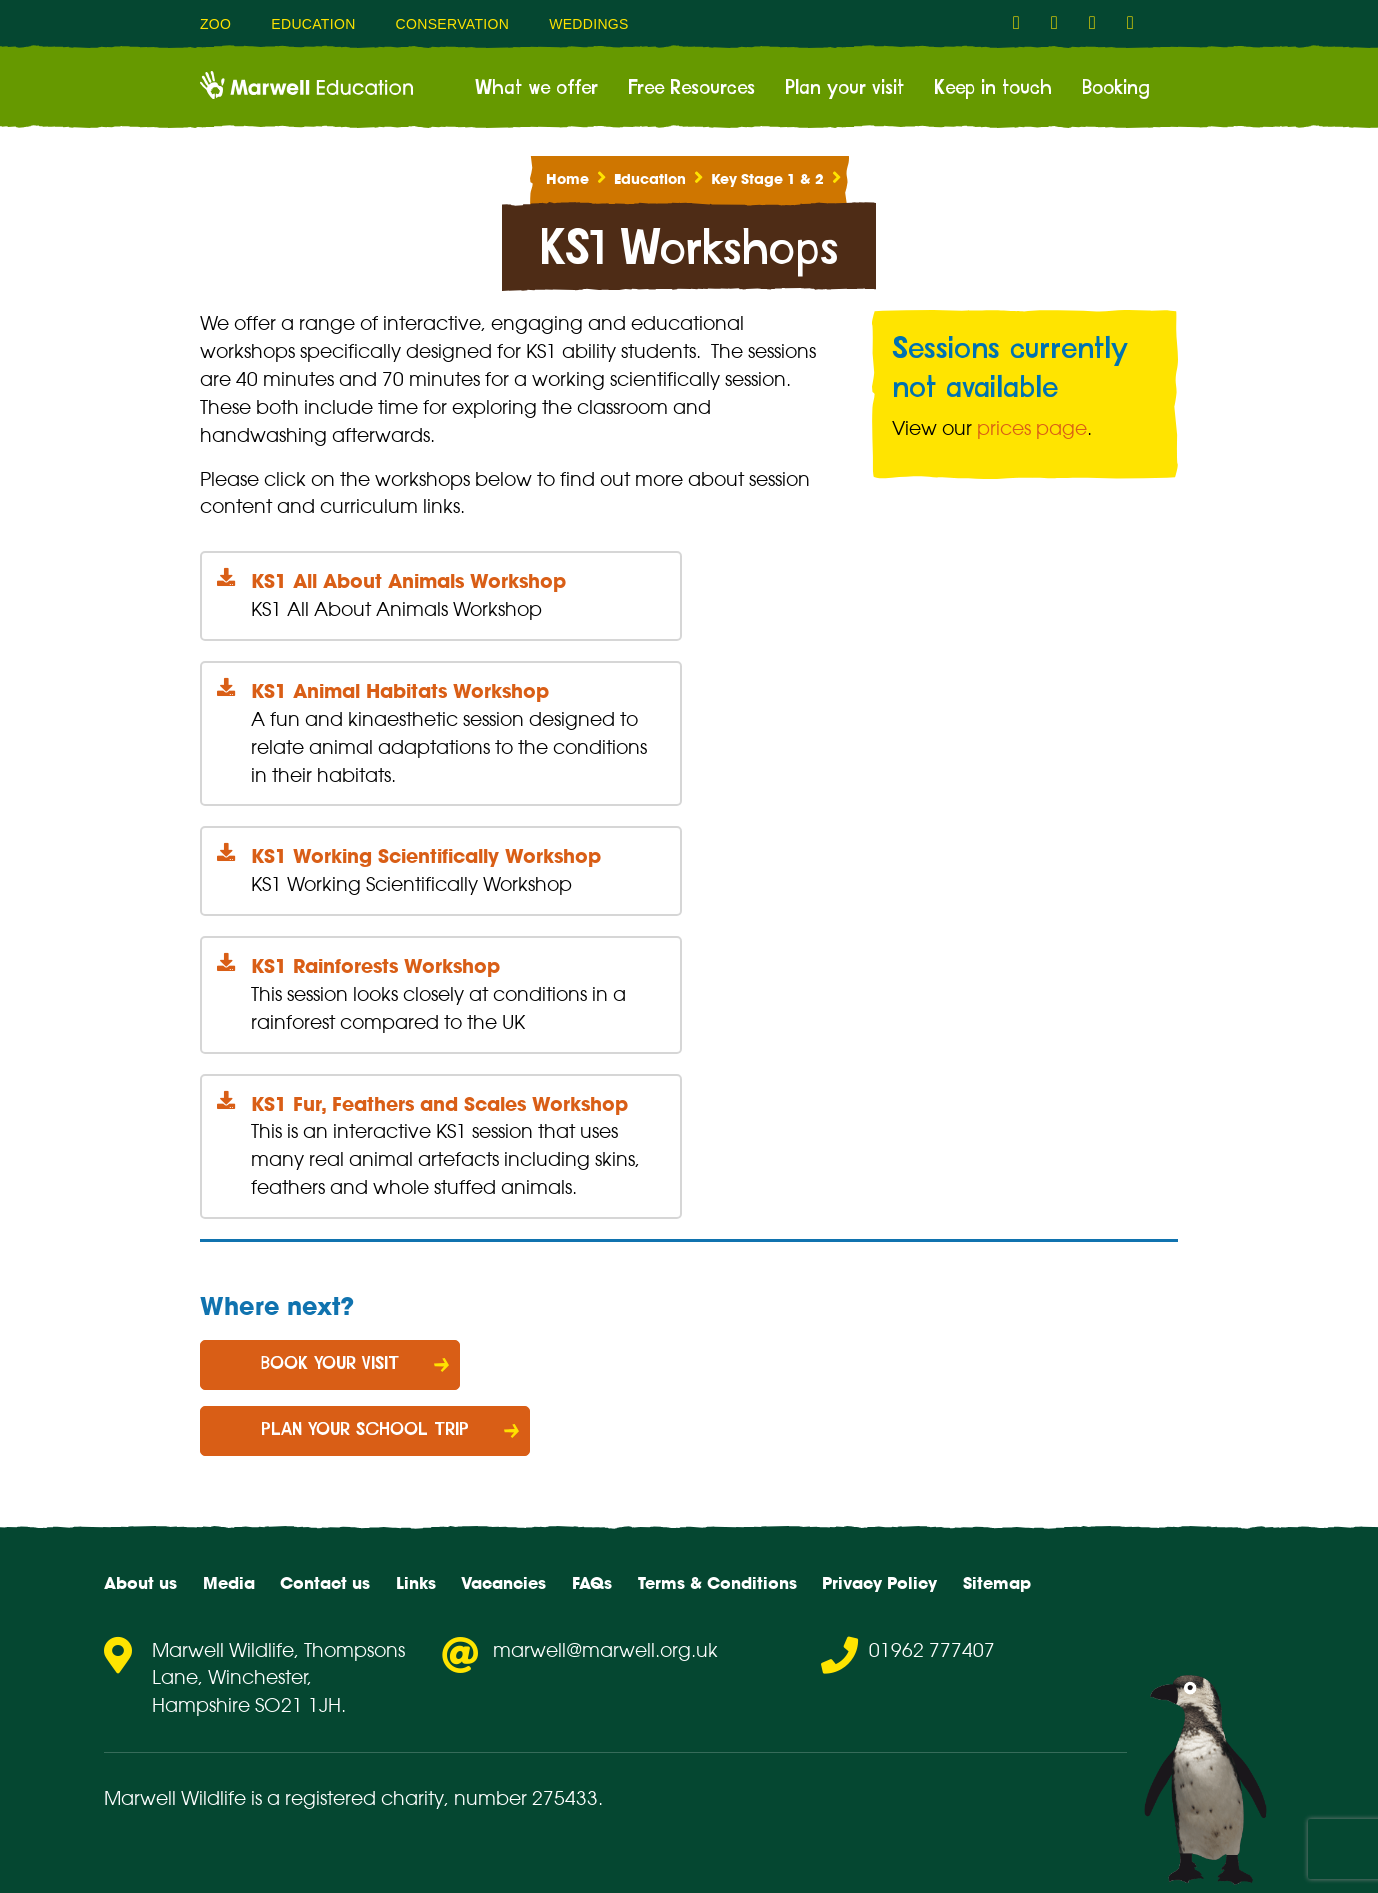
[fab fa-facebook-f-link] (1022, 23)
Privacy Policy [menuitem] (879, 1583)
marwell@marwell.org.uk (605, 1650)
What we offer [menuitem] (536, 88)
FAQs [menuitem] (592, 1583)
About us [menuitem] (140, 1583)
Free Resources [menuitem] (691, 88)
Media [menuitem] (229, 1583)
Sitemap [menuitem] (997, 1583)
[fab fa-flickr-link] (1136, 23)
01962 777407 (932, 1650)
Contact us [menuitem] (325, 1583)
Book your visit (330, 1364)
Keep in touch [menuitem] (993, 88)
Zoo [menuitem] (215, 24)
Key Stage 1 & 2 (767, 179)
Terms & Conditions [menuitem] (717, 1583)
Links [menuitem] (416, 1583)
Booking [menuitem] (1116, 88)
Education (650, 179)
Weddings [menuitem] (589, 24)
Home (567, 179)
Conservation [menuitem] (453, 24)
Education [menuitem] (313, 24)
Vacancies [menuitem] (503, 1583)
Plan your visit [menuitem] (844, 88)
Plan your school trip (365, 1430)
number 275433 (526, 1798)
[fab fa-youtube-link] (1098, 23)
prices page (1032, 428)
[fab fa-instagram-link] (1060, 23)
